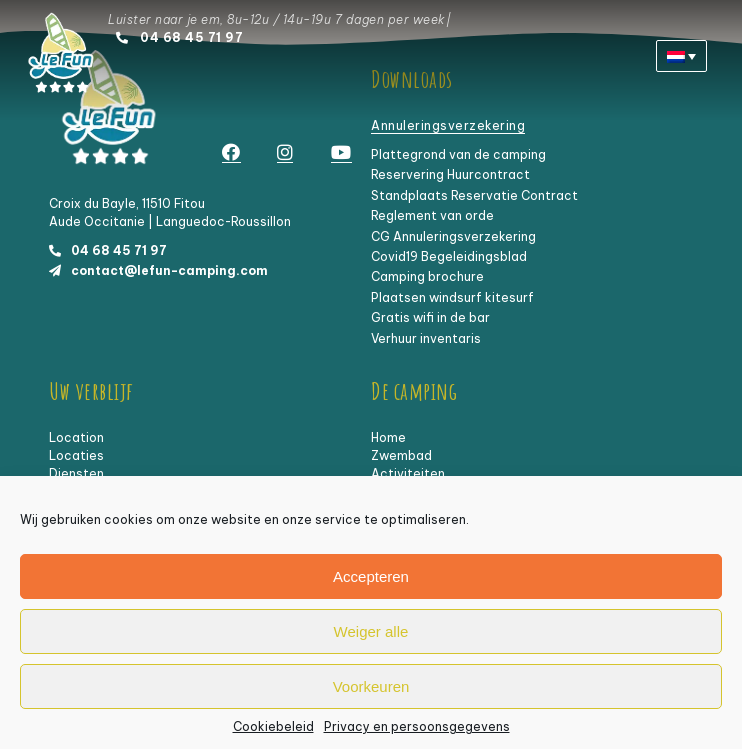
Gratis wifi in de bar (430, 317)
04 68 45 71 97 (191, 37)
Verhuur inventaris (426, 338)
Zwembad (401, 455)
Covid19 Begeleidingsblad (449, 256)
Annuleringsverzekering (448, 125)
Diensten (76, 473)
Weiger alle (371, 631)
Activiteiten (408, 473)
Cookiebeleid (273, 727)
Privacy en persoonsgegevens (417, 727)
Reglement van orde (432, 215)
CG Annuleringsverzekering (453, 236)
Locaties (76, 455)
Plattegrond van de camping (458, 154)
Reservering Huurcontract (450, 174)
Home (388, 437)
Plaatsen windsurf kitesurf (452, 297)
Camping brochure (427, 276)
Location (76, 437)
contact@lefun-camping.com (169, 270)
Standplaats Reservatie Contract (474, 195)
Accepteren (371, 576)
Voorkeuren (371, 686)
